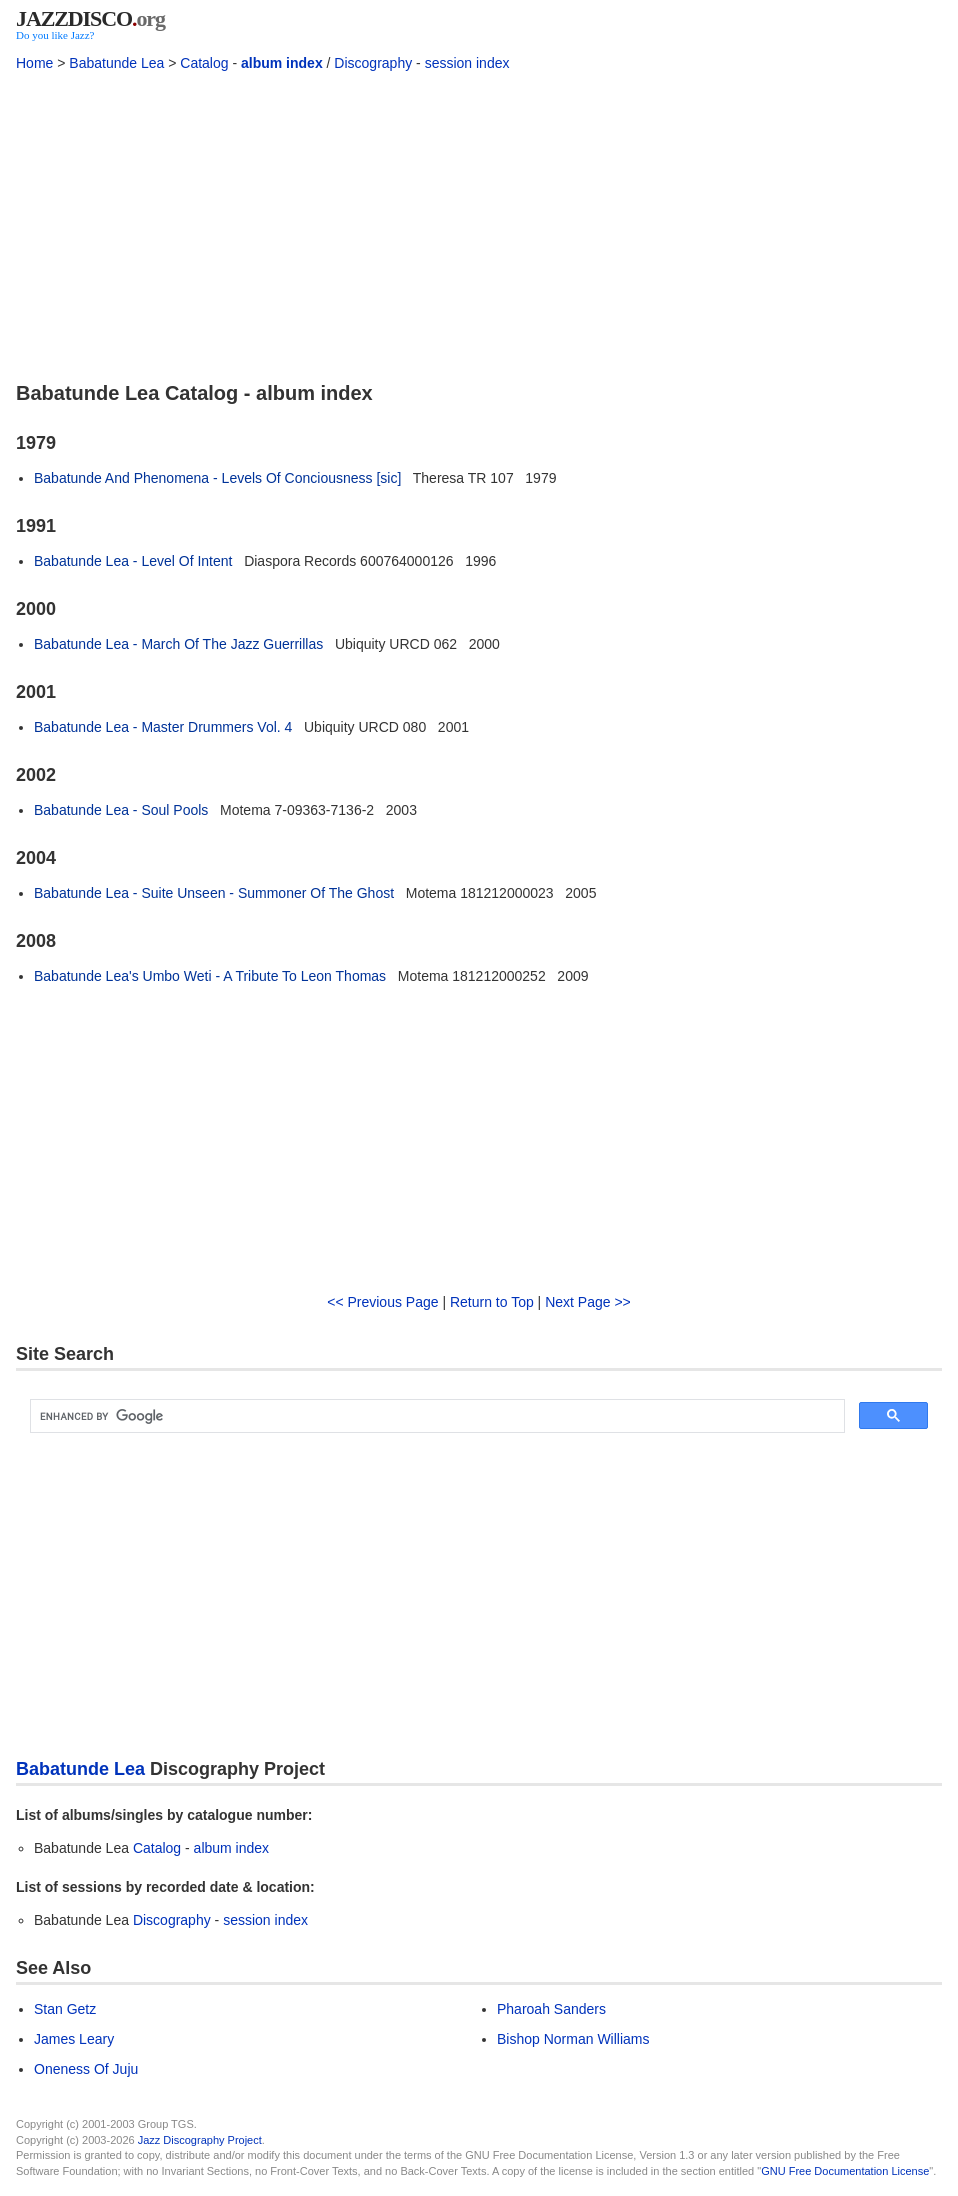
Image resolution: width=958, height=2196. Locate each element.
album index (282, 63)
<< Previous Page (382, 1302)
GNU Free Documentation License (845, 2171)
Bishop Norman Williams (573, 2039)
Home (34, 63)
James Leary (74, 2039)
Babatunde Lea (116, 63)
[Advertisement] (479, 225)
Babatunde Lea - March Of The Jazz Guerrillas (178, 644)
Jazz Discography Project (200, 2140)
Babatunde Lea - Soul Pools (121, 810)
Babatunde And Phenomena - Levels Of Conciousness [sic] (217, 478)
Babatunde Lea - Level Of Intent (133, 561)
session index (467, 63)
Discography (373, 63)
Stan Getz (65, 2009)
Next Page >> (588, 1302)
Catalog (204, 63)
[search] (435, 1416)
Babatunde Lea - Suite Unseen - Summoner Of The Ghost (214, 893)
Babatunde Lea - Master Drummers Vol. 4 (163, 727)
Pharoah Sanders (551, 2009)
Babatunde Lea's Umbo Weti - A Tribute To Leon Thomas (210, 976)
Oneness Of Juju (86, 2069)
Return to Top (492, 1302)
